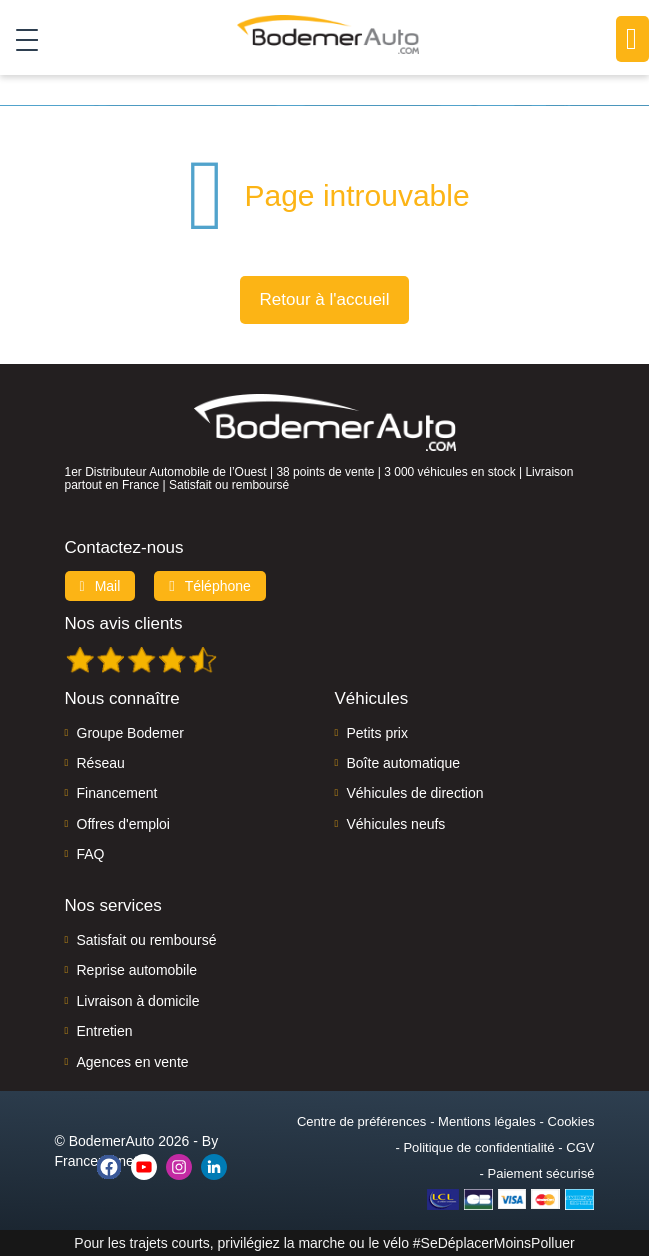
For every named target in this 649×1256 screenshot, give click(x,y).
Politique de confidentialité (478, 1147)
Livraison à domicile (138, 1001)
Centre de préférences (361, 1121)
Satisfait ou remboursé (147, 940)
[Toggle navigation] (19, 39)
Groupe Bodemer (130, 733)
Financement (117, 793)
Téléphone (210, 586)
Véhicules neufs (396, 824)
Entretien (105, 1031)
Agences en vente (133, 1062)
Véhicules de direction (415, 793)
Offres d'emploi (123, 824)
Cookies (571, 1121)
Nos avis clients (124, 623)
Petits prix (377, 733)
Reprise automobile (137, 970)
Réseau (101, 763)
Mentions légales (487, 1121)
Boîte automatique (404, 763)
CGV (580, 1147)
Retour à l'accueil (325, 299)
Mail (100, 586)
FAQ (91, 854)
